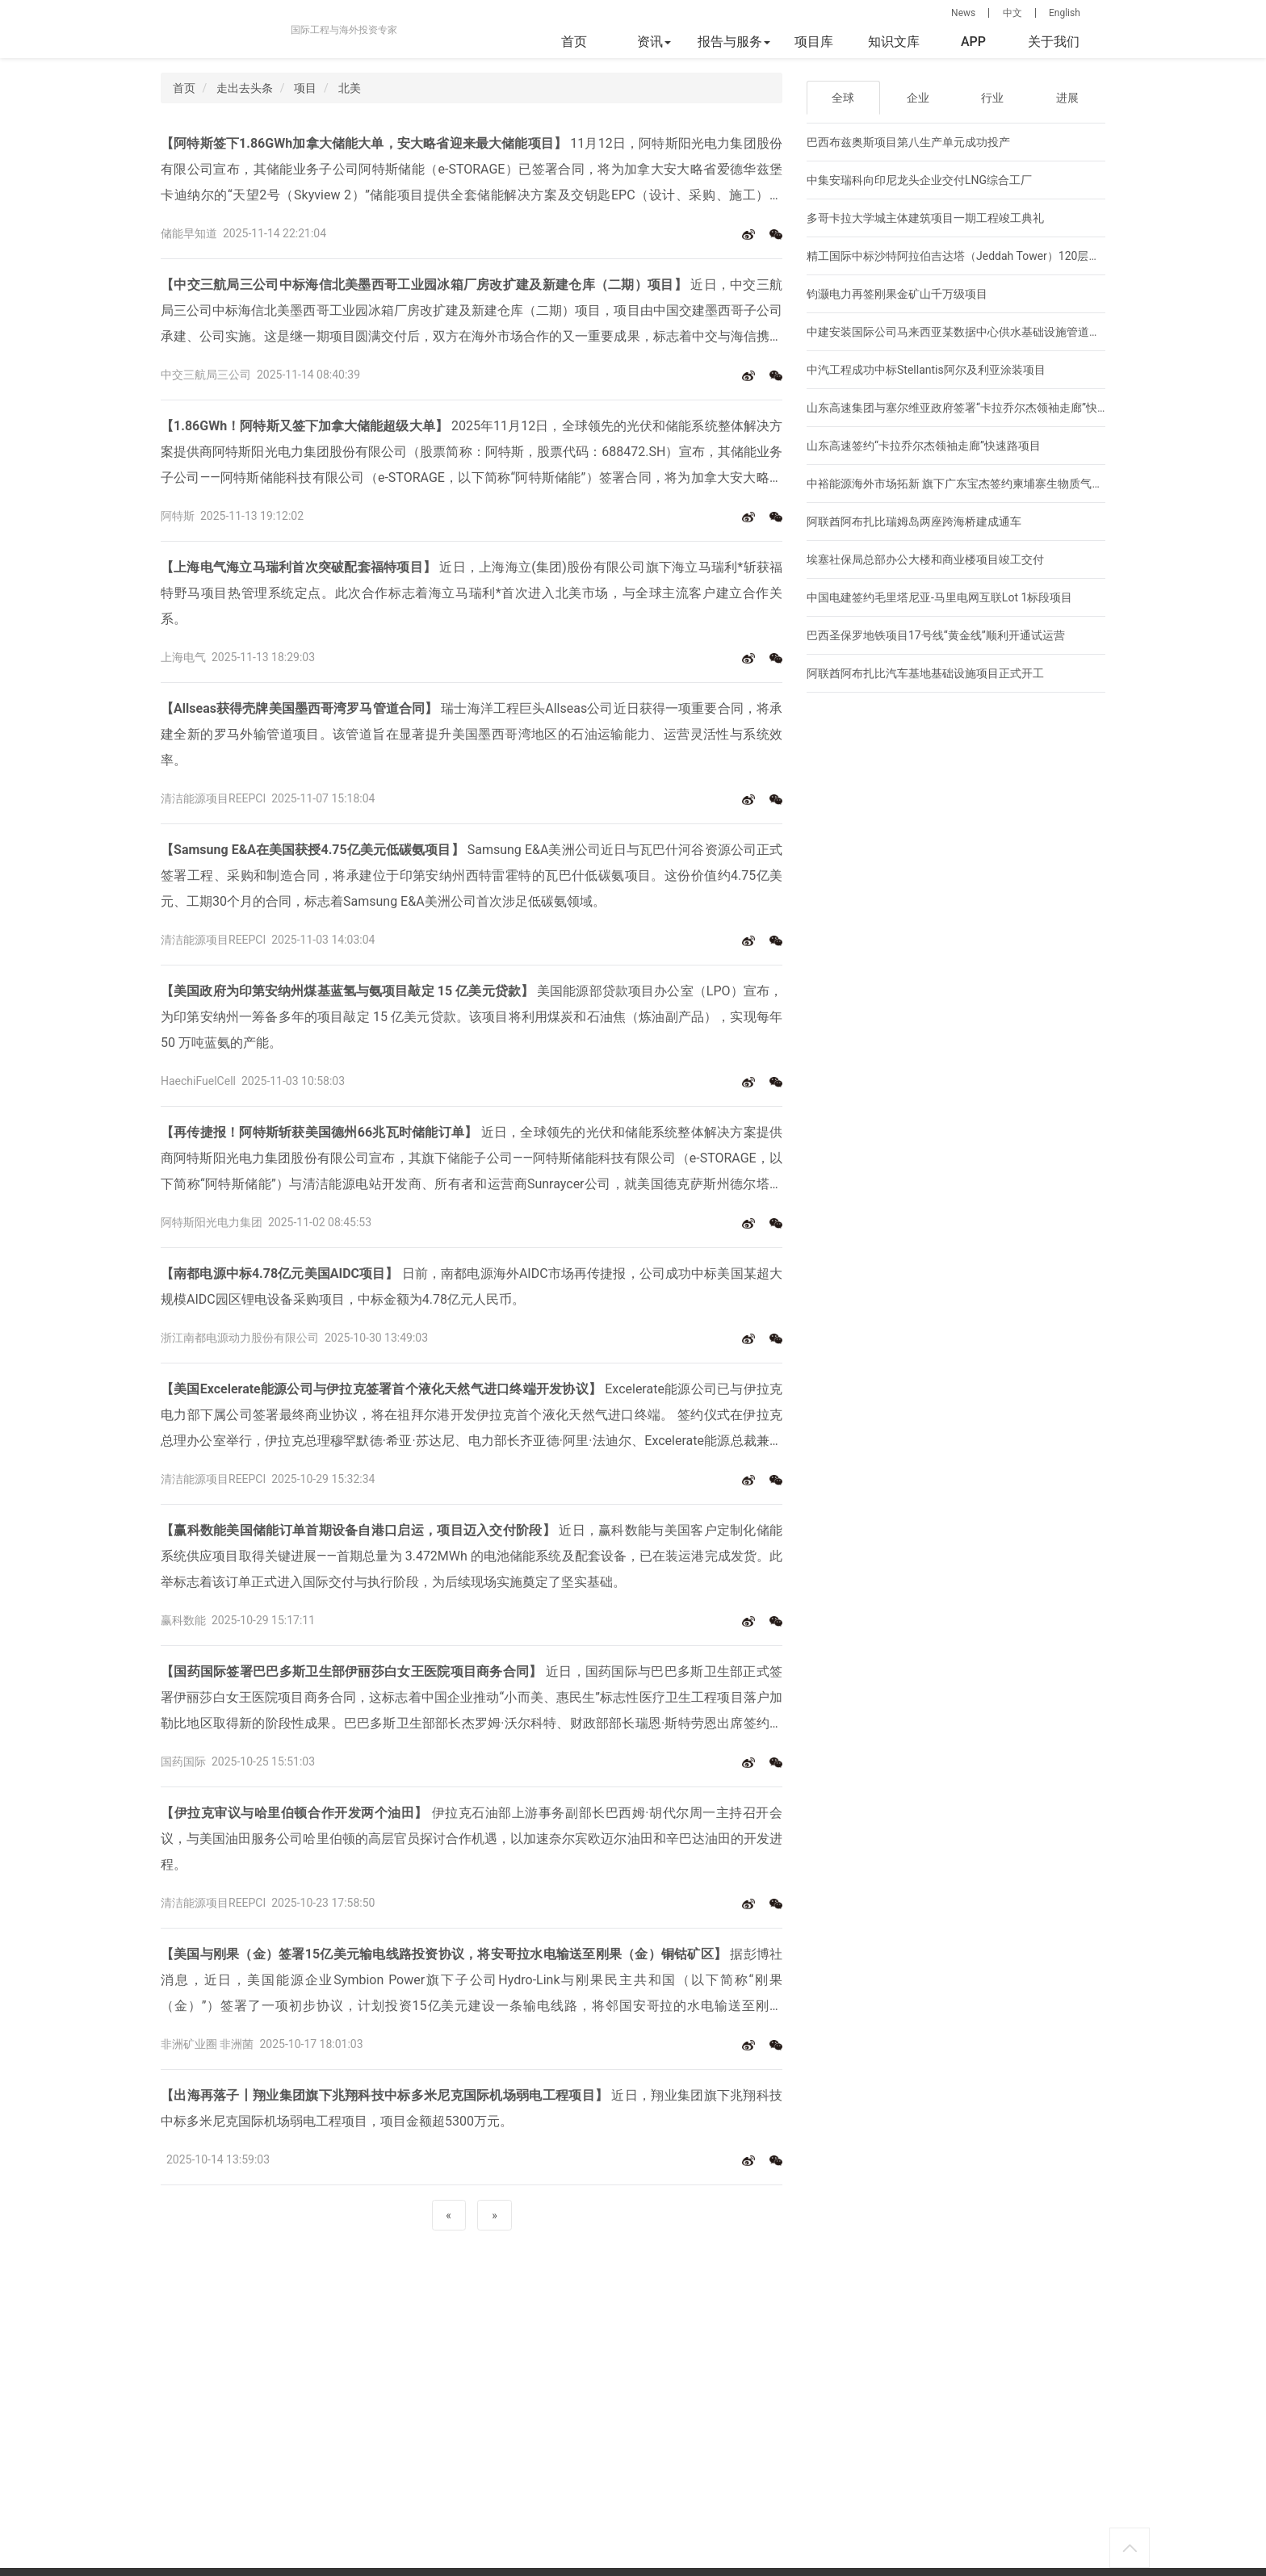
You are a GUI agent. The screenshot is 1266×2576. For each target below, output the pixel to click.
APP (973, 41)
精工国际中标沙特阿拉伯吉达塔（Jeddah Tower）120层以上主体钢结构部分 (998, 255)
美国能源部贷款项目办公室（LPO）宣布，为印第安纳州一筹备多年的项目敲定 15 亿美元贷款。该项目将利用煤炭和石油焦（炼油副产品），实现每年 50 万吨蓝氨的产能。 (471, 1016)
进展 (1067, 97)
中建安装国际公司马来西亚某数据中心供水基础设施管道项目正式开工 (982, 331)
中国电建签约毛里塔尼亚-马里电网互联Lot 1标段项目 (939, 597)
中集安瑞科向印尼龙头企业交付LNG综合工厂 (919, 180)
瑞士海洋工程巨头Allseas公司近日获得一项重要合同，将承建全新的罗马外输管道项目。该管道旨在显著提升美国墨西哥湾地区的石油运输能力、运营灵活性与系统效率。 (471, 734)
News (963, 13)
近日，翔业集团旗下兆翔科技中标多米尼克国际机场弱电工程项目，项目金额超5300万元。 (471, 2108)
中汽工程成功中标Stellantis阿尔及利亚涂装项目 (926, 369)
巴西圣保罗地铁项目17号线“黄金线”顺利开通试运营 (936, 635)
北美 (349, 88)
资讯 (654, 41)
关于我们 (1053, 41)
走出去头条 (244, 88)
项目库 (813, 41)
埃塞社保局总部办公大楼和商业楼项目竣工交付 (925, 559)
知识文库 (894, 41)
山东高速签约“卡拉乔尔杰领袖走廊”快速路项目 (924, 445)
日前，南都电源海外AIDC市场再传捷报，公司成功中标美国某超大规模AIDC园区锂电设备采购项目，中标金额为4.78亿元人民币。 (471, 1286)
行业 (992, 97)
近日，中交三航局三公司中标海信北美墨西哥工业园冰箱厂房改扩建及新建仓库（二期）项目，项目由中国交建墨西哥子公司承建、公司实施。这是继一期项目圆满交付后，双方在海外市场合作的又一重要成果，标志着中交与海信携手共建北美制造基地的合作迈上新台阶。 (471, 313)
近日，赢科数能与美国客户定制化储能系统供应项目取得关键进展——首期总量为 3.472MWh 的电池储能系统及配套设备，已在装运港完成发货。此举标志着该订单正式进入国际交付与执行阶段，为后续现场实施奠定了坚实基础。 (471, 1556)
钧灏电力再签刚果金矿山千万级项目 (897, 293)
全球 (843, 97)
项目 (305, 88)
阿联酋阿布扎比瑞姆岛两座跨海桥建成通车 (914, 521)
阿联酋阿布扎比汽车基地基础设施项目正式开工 (925, 673)
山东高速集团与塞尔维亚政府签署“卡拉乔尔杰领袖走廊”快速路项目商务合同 (997, 407)
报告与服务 (734, 41)
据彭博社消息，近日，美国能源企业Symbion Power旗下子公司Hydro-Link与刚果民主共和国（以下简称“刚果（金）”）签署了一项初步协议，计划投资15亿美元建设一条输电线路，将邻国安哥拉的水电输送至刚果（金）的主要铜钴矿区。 (471, 1982)
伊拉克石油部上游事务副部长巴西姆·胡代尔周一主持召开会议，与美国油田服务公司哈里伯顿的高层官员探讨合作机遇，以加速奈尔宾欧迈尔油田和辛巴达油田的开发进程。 (471, 1838)
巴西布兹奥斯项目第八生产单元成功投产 (908, 142)
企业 (918, 97)
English (1064, 13)
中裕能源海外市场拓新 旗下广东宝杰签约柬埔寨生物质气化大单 (966, 483)
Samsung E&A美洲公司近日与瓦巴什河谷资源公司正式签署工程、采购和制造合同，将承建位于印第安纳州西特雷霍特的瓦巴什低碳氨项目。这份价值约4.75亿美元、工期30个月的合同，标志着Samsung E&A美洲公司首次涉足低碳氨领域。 (471, 875)
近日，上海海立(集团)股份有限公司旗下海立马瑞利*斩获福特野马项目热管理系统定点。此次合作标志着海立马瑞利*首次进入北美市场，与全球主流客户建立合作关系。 (471, 592)
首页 (574, 41)
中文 (1012, 13)
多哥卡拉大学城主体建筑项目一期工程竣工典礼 (925, 218)
